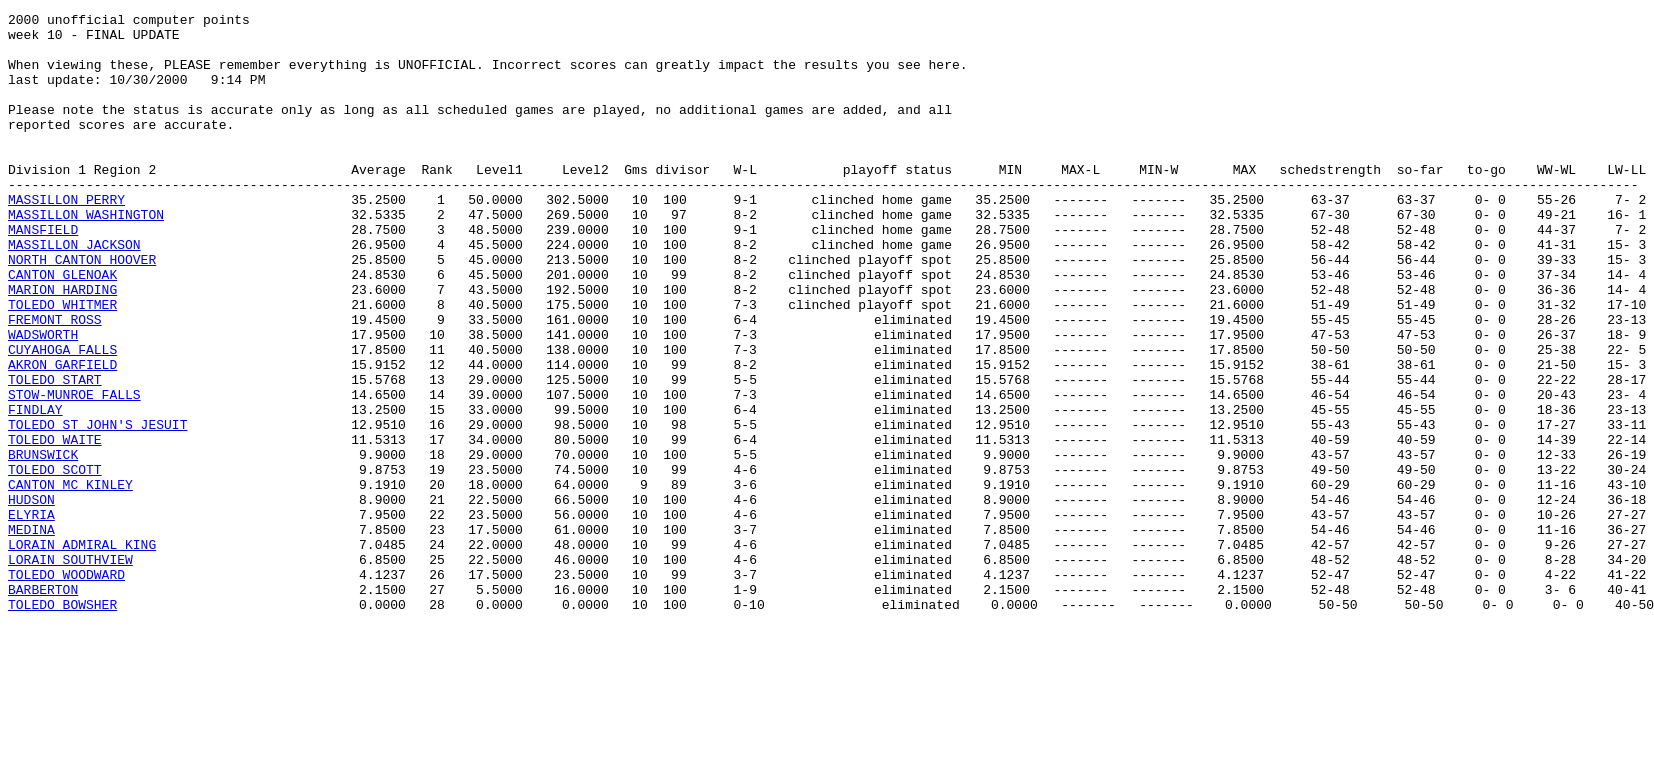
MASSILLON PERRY (66, 238)
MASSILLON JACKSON (74, 292)
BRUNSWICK (43, 544)
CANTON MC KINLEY (70, 580)
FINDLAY (35, 490)
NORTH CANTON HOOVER (82, 310)
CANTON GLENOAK (62, 328)
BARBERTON (43, 706)
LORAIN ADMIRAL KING (82, 652)
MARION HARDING (62, 346)
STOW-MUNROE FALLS (74, 472)
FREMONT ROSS (55, 382)
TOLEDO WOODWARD (66, 688)
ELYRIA (31, 616)
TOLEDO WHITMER (62, 364)
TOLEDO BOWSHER (62, 724)
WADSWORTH (43, 400)
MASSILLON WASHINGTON (86, 256)
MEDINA (31, 634)
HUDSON (31, 598)
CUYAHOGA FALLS (62, 418)
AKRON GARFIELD (62, 436)
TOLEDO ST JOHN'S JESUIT (97, 508)
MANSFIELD (43, 274)
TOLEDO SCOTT (55, 562)
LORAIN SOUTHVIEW (70, 670)
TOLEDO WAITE (55, 526)
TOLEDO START (55, 454)
